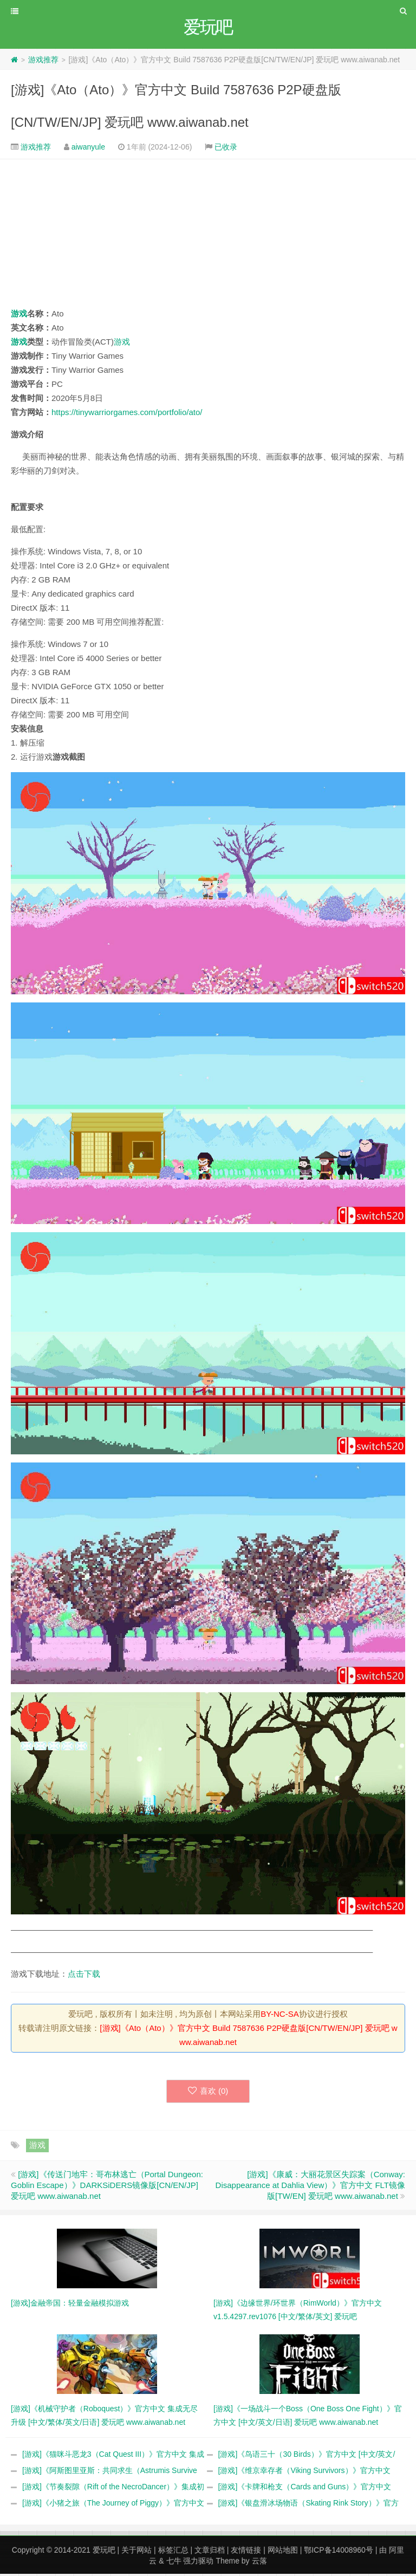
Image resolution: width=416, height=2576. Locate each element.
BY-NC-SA (279, 2015)
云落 (259, 2563)
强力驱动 (198, 2563)
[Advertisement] (208, 234)
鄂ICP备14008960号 (338, 2552)
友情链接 (246, 2552)
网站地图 (283, 2552)
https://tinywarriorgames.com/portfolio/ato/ (126, 413)
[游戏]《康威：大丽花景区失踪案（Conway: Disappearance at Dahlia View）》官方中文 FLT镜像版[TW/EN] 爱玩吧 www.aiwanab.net (310, 2187)
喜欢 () (208, 2093)
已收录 (225, 148)
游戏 (19, 315)
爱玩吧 (104, 2552)
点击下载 (84, 1975)
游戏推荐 (43, 61)
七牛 (173, 2563)
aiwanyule (88, 148)
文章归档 (209, 2552)
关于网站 (136, 2552)
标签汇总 (173, 2552)
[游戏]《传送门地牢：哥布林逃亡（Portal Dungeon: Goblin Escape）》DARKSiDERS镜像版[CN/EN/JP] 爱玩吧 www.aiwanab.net (107, 2187)
